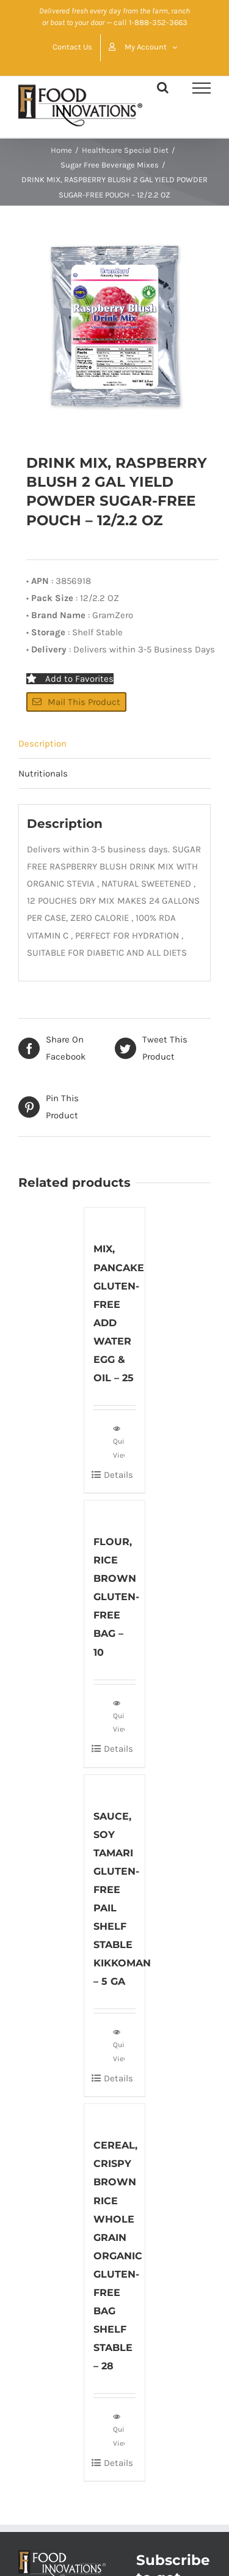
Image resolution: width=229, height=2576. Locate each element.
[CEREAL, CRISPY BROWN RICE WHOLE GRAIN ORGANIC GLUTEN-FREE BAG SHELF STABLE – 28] (114, 2114)
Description (42, 743)
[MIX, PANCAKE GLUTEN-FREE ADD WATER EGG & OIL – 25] (114, 1218)
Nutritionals (43, 773)
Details (118, 1474)
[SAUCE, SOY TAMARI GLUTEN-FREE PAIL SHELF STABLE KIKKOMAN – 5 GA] (114, 1785)
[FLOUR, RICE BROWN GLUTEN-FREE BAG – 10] (114, 1510)
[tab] (114, 744)
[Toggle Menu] (201, 88)
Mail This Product (76, 701)
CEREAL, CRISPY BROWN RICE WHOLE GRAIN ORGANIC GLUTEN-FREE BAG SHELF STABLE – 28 (117, 2255)
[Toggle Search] (163, 87)
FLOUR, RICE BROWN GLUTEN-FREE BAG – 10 (116, 1597)
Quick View (119, 1441)
